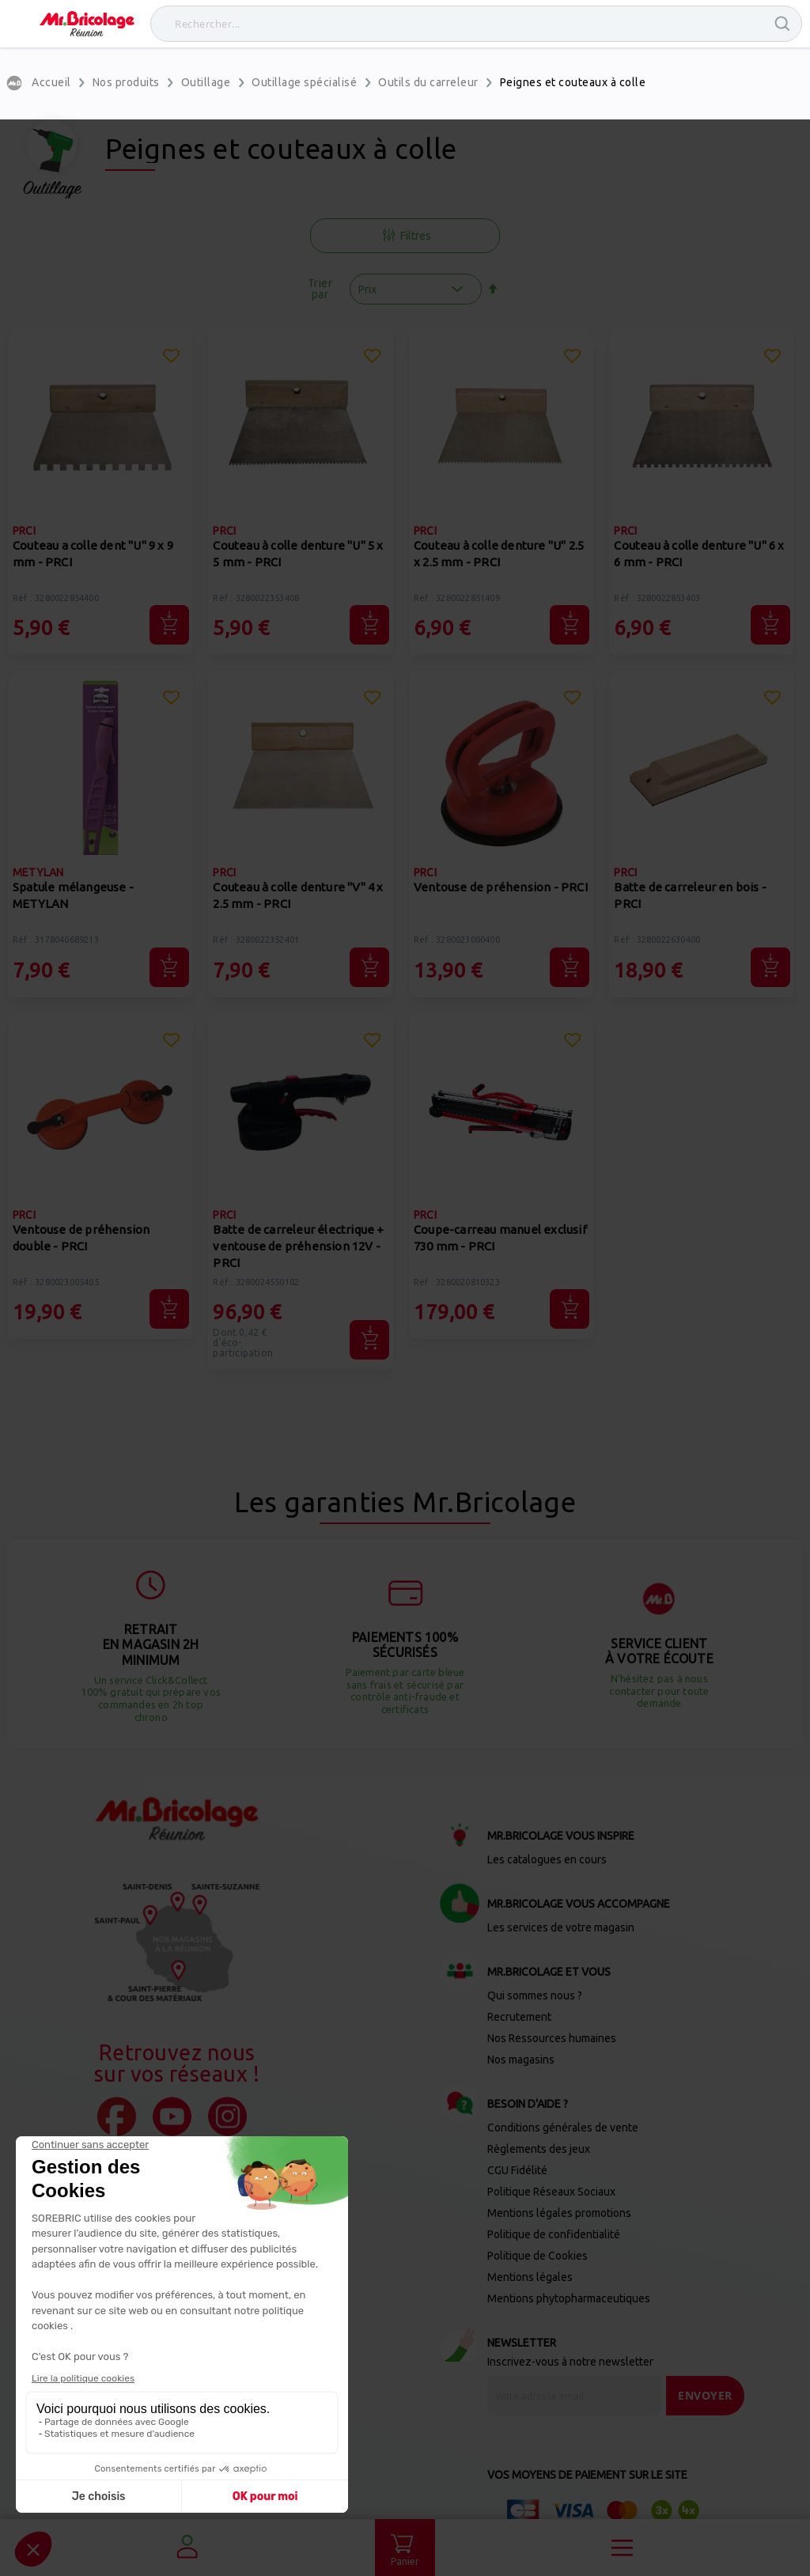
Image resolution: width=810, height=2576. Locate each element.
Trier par (320, 289)
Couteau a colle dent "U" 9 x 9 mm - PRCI (93, 554)
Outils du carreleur (428, 82)
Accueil (51, 82)
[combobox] (476, 24)
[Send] (705, 2395)
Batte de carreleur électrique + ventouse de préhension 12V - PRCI (298, 1246)
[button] (171, 358)
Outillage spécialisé (304, 82)
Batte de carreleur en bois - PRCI (690, 895)
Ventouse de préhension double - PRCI (81, 1238)
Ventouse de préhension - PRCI (501, 887)
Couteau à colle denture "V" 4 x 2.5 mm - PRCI (298, 895)
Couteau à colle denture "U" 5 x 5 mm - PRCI (298, 554)
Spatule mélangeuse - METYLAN (73, 895)
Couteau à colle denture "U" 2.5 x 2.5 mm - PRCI (499, 554)
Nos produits (126, 82)
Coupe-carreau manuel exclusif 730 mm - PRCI (500, 1238)
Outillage (206, 82)
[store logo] (87, 23)
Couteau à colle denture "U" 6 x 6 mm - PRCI (699, 554)
